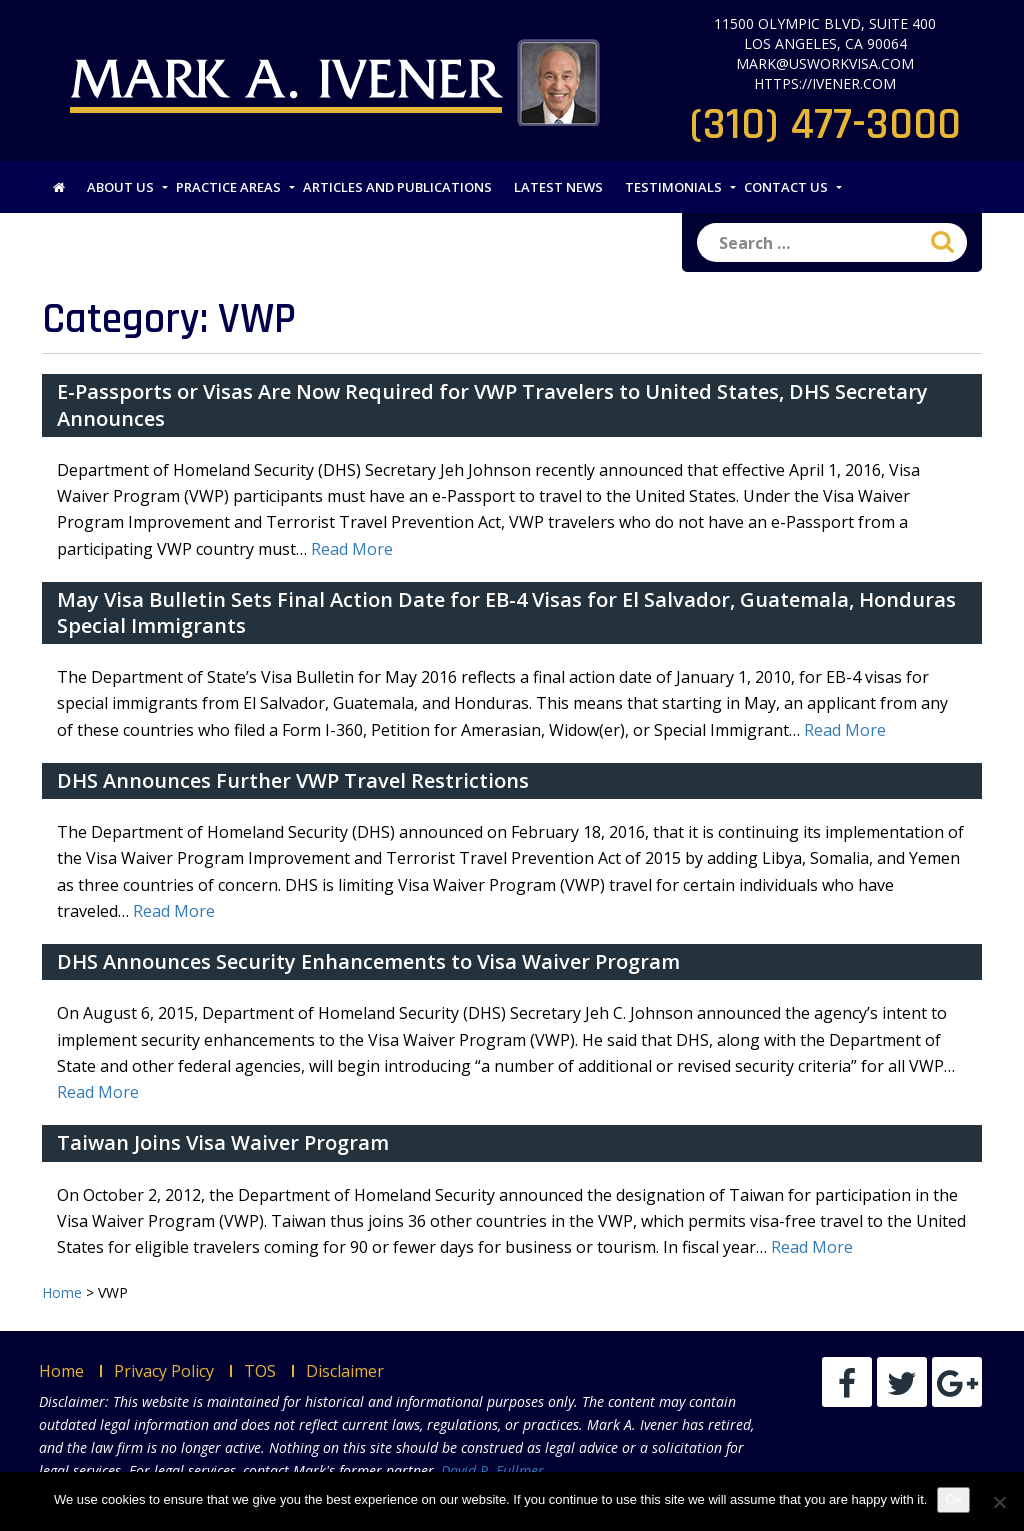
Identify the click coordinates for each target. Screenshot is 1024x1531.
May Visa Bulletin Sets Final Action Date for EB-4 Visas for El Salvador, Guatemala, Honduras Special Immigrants (506, 612)
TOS (260, 1371)
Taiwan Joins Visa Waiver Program (223, 1142)
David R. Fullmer (492, 1470)
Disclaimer (345, 1371)
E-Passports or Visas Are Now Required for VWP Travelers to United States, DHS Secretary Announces (492, 404)
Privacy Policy (164, 1371)
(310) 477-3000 (825, 125)
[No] (999, 1502)
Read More (352, 549)
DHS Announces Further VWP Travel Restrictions (293, 780)
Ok (953, 1499)
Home (61, 1371)
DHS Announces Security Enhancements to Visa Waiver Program (368, 961)
